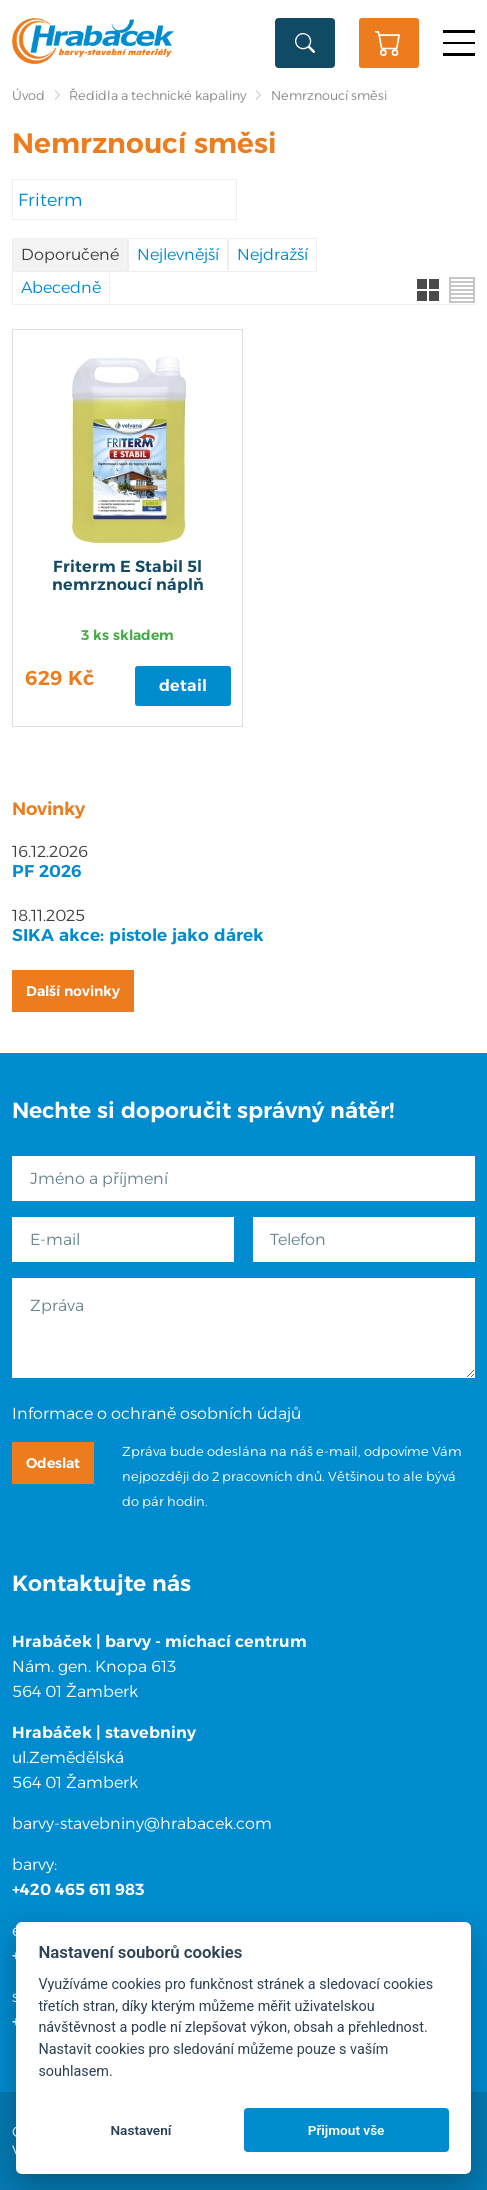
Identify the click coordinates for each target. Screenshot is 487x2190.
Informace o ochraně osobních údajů (156, 1413)
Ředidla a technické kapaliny (157, 95)
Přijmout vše (346, 2130)
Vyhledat (305, 43)
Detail (183, 685)
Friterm (50, 199)
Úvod (28, 95)
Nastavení (140, 2130)
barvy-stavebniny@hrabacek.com (142, 1823)
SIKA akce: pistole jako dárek (138, 935)
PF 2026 (47, 871)
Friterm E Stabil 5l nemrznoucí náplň (128, 576)
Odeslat (53, 1463)
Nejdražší (272, 254)
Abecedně (61, 287)
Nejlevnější (178, 254)
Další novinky (73, 991)
